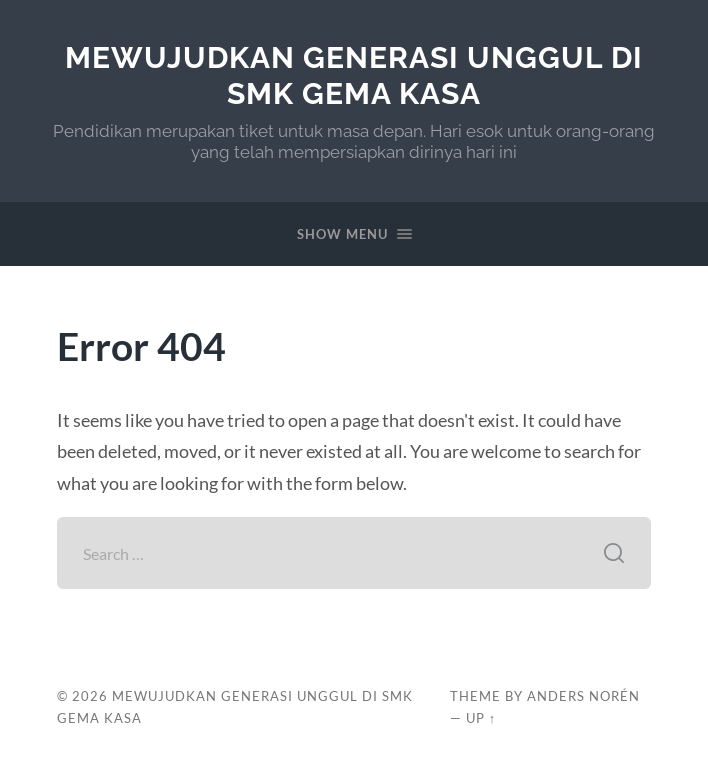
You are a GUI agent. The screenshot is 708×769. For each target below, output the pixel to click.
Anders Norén (583, 696)
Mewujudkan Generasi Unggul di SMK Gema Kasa (354, 75)
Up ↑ (481, 718)
